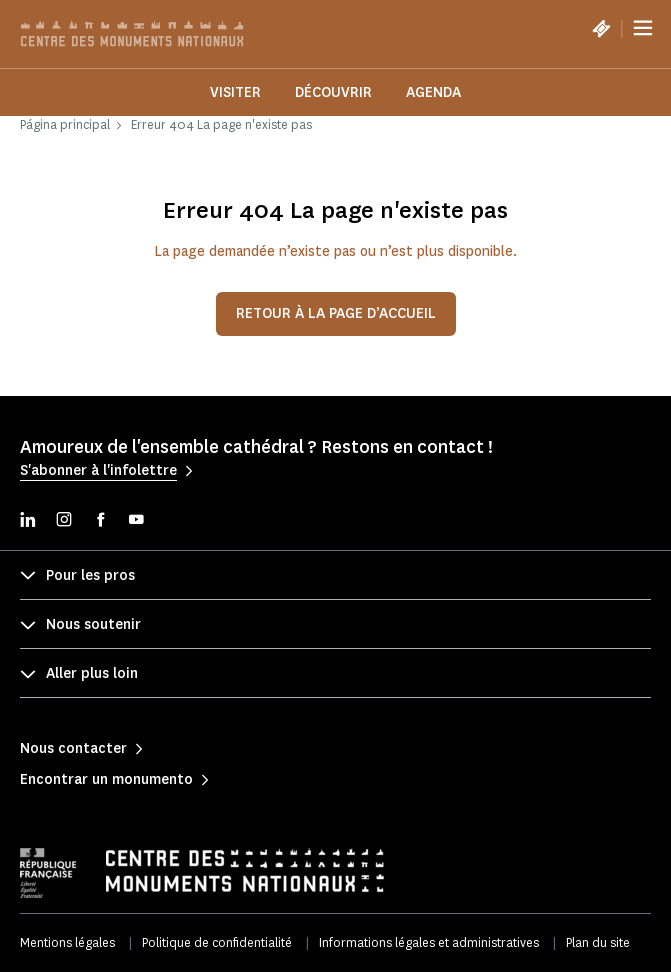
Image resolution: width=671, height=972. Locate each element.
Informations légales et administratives (429, 942)
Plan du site (598, 942)
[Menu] (643, 28)
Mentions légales (67, 942)
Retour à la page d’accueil (336, 313)
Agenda (433, 92)
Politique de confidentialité (217, 942)
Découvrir (333, 92)
